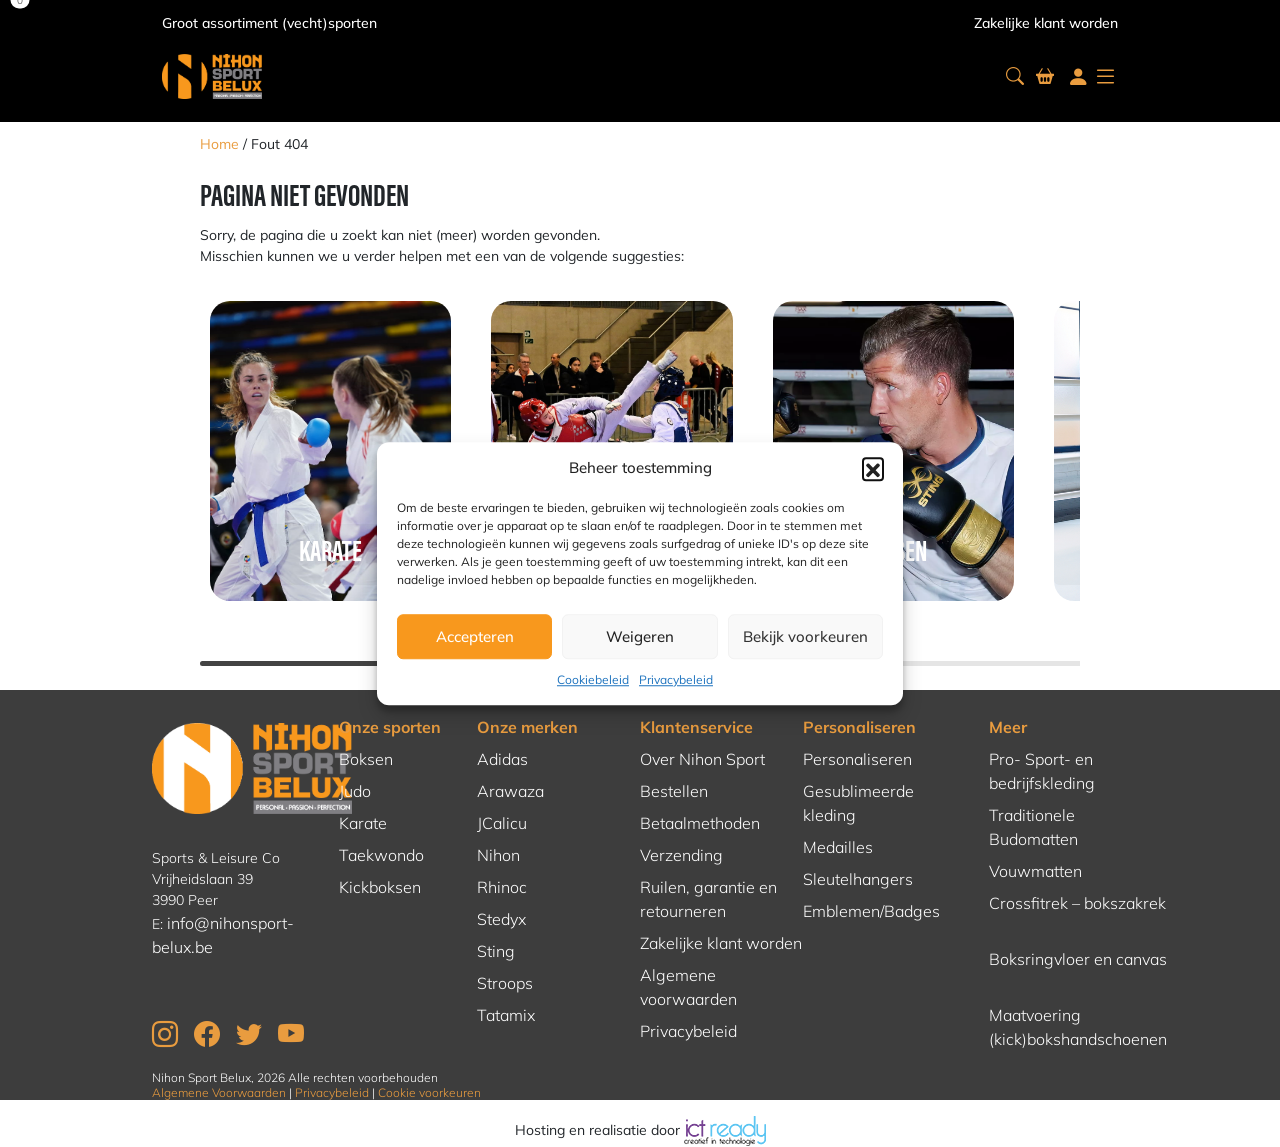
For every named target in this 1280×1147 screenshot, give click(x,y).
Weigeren (640, 636)
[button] (873, 468)
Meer (1008, 727)
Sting (496, 951)
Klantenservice (696, 727)
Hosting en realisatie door (640, 1130)
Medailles (838, 847)
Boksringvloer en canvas (1078, 959)
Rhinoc (502, 887)
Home (219, 144)
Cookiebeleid (593, 679)
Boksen (366, 759)
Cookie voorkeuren (429, 1092)
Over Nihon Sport (702, 759)
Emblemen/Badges (871, 911)
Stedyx (501, 919)
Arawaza (510, 791)
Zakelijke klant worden (1046, 23)
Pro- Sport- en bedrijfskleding (1042, 771)
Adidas (502, 759)
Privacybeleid (676, 679)
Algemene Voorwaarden (219, 1092)
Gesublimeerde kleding (858, 803)
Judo (355, 791)
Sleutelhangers (858, 879)
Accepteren (475, 636)
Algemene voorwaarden (688, 987)
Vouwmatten (1035, 871)
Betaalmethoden (700, 823)
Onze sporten (390, 727)
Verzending (681, 855)
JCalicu (502, 823)
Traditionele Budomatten (1033, 827)
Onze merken (527, 727)
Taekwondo (381, 855)
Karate (363, 823)
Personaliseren (859, 727)
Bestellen (674, 791)
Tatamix (506, 1015)
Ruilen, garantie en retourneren (708, 899)
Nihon (498, 855)
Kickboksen (380, 887)
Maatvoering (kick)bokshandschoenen (1078, 1027)
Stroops (505, 983)
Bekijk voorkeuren (805, 636)
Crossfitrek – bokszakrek (1077, 903)
